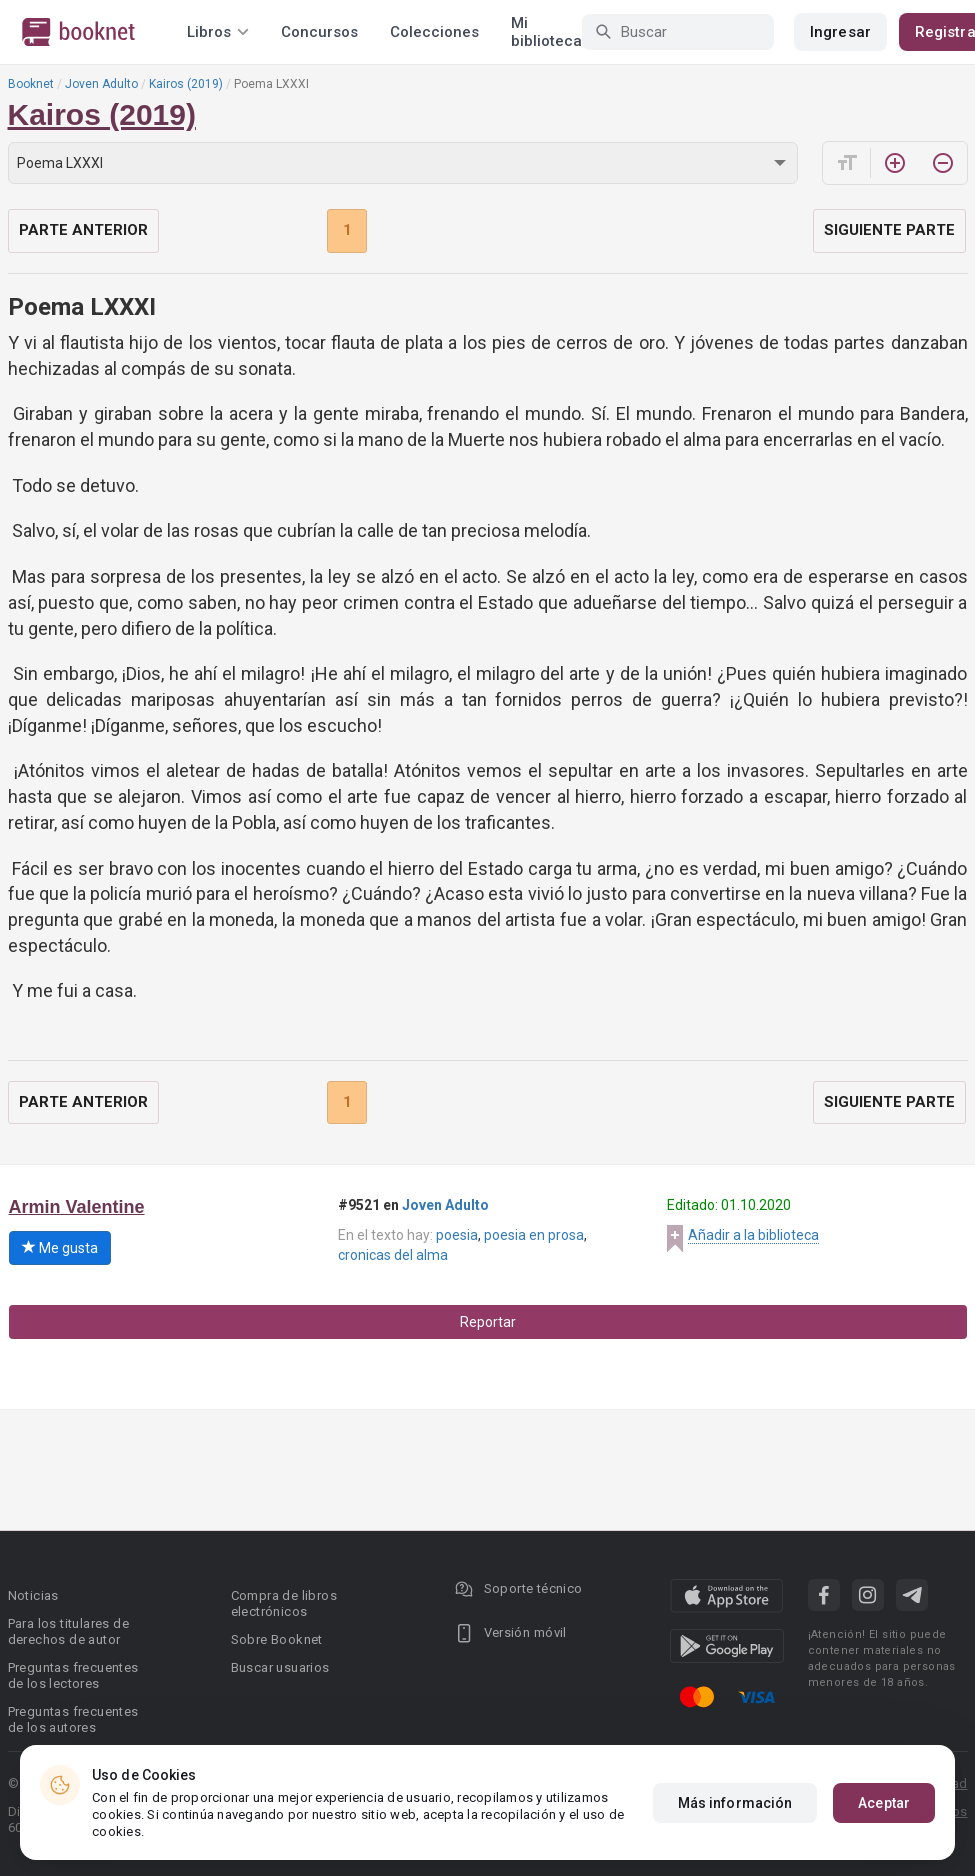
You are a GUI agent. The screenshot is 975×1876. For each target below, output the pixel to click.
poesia (457, 1235)
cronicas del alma (393, 1255)
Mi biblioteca (546, 32)
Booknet (31, 84)
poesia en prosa (534, 1235)
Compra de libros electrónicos (284, 1603)
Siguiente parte (889, 230)
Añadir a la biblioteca (753, 1235)
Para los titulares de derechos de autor (68, 1631)
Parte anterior (83, 230)
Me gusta (60, 1248)
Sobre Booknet (277, 1639)
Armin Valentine (77, 1207)
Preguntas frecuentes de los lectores (73, 1675)
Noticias (33, 1595)
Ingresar (840, 32)
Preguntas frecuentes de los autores (73, 1719)
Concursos (319, 32)
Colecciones (434, 32)
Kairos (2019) (186, 84)
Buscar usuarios (280, 1667)
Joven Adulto (101, 84)
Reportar (488, 1322)
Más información (735, 1803)
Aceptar (884, 1803)
